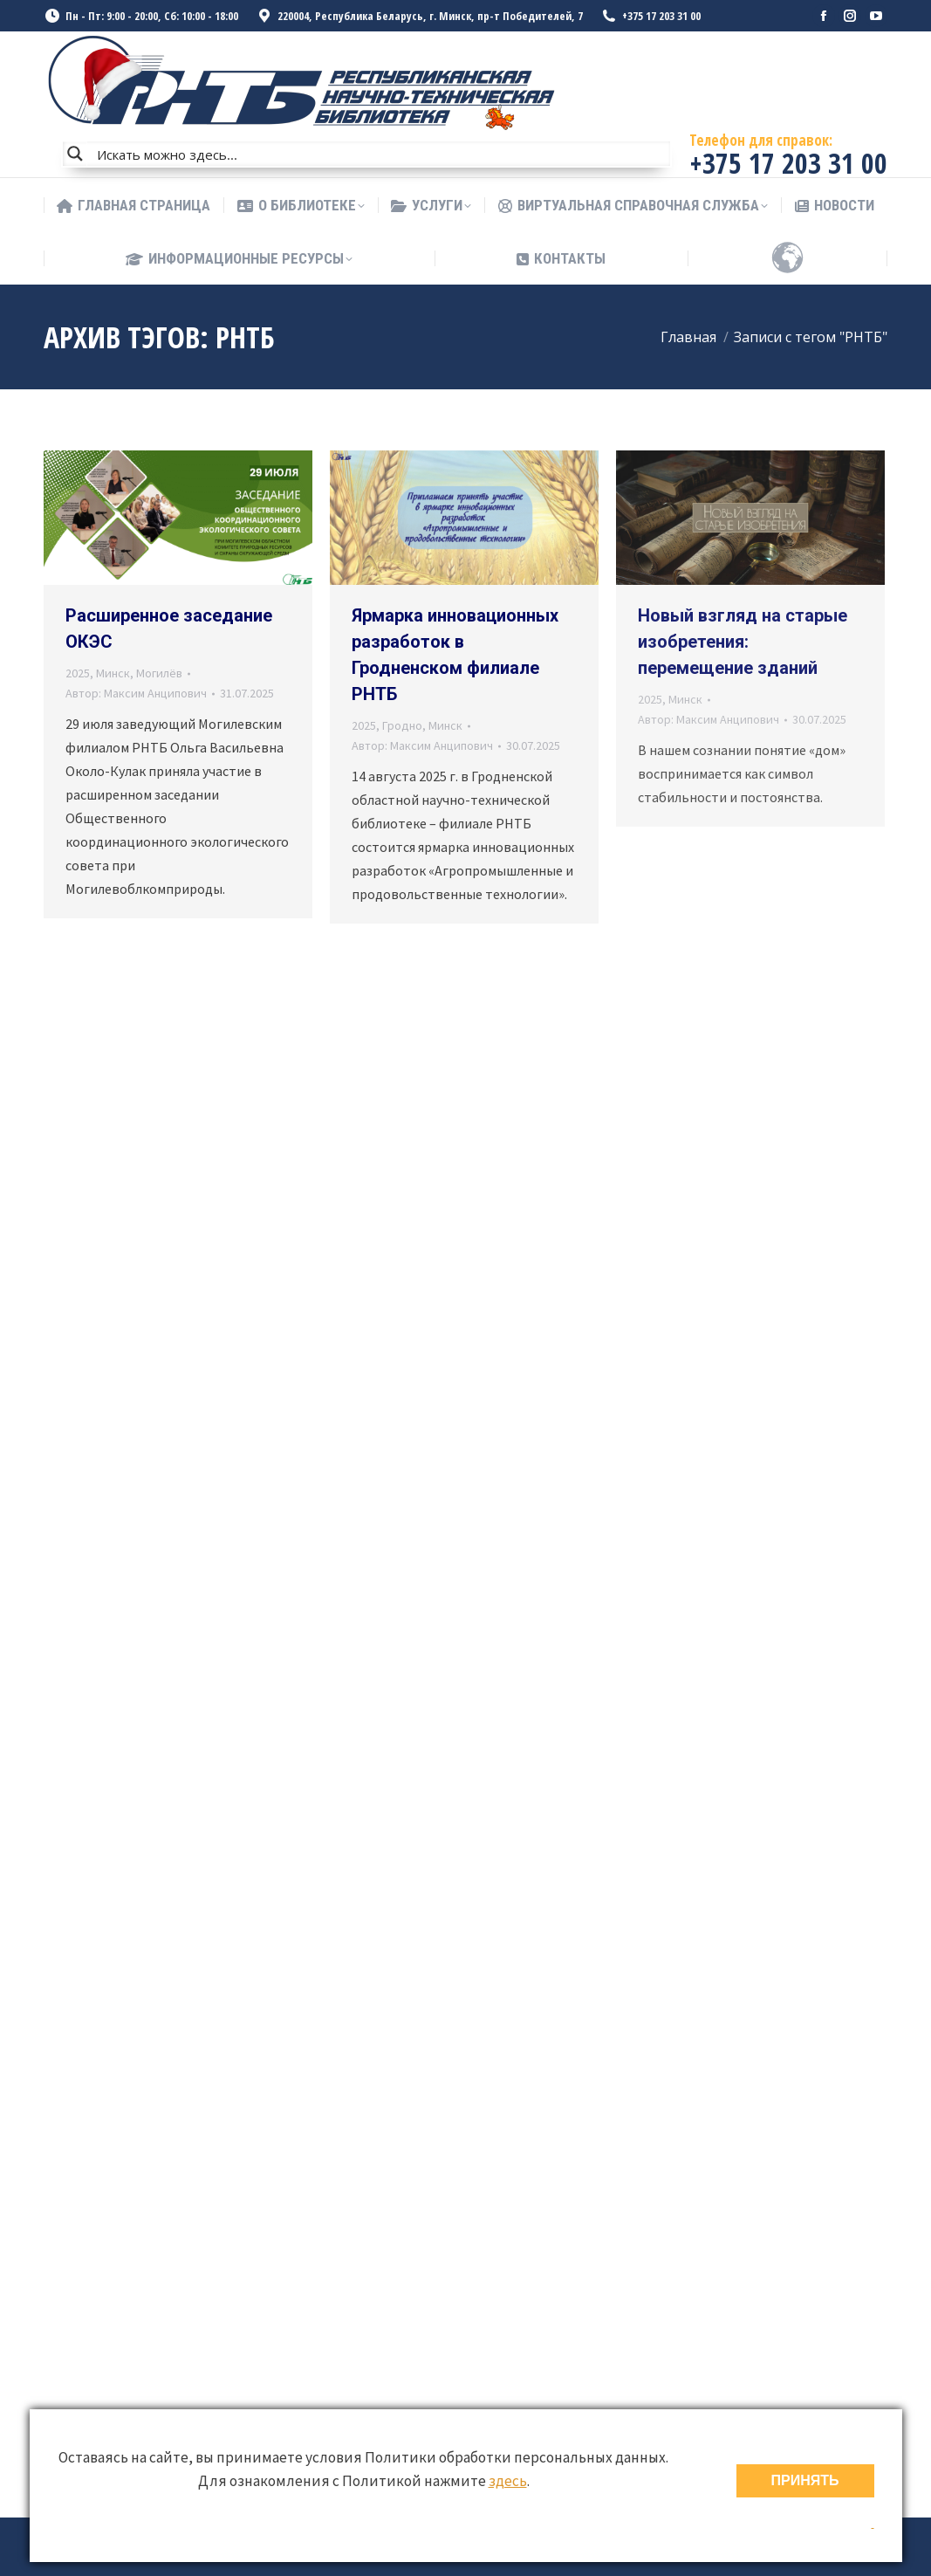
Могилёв (159, 673)
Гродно (402, 725)
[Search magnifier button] (75, 153)
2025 (77, 673)
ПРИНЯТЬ (805, 2480)
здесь (508, 2480)
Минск (113, 673)
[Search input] (379, 154)
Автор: (136, 693)
